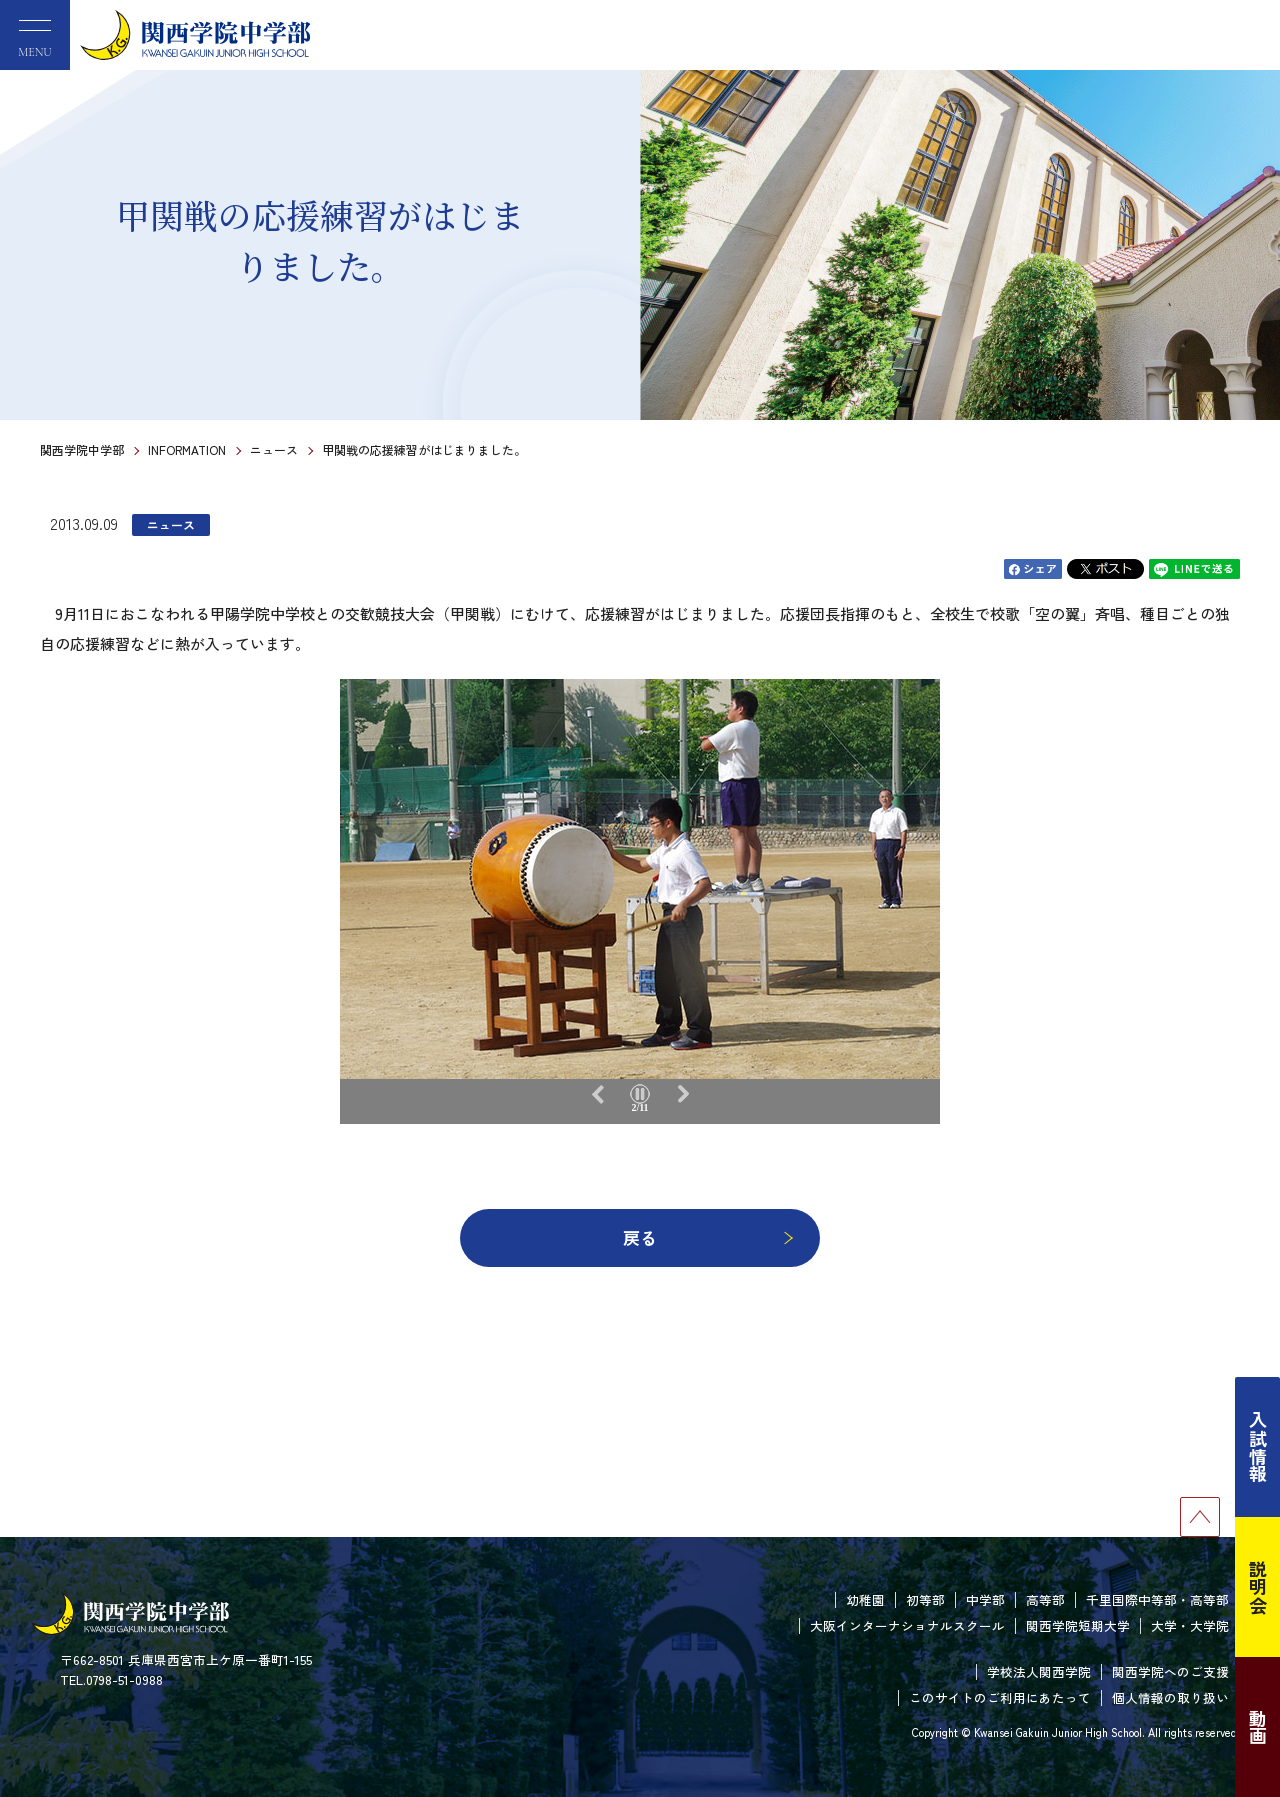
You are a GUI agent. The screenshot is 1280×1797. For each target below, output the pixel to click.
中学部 (985, 1599)
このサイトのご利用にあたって (1000, 1697)
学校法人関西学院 (1039, 1671)
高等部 (1045, 1599)
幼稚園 (865, 1599)
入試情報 (1258, 1447)
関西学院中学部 (82, 449)
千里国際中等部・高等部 (1157, 1599)
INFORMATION (187, 449)
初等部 (925, 1599)
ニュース (274, 449)
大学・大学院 (1190, 1625)
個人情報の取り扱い (1170, 1697)
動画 (1258, 1727)
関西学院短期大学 (1078, 1625)
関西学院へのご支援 (1170, 1671)
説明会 (1258, 1587)
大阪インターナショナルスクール (907, 1625)
